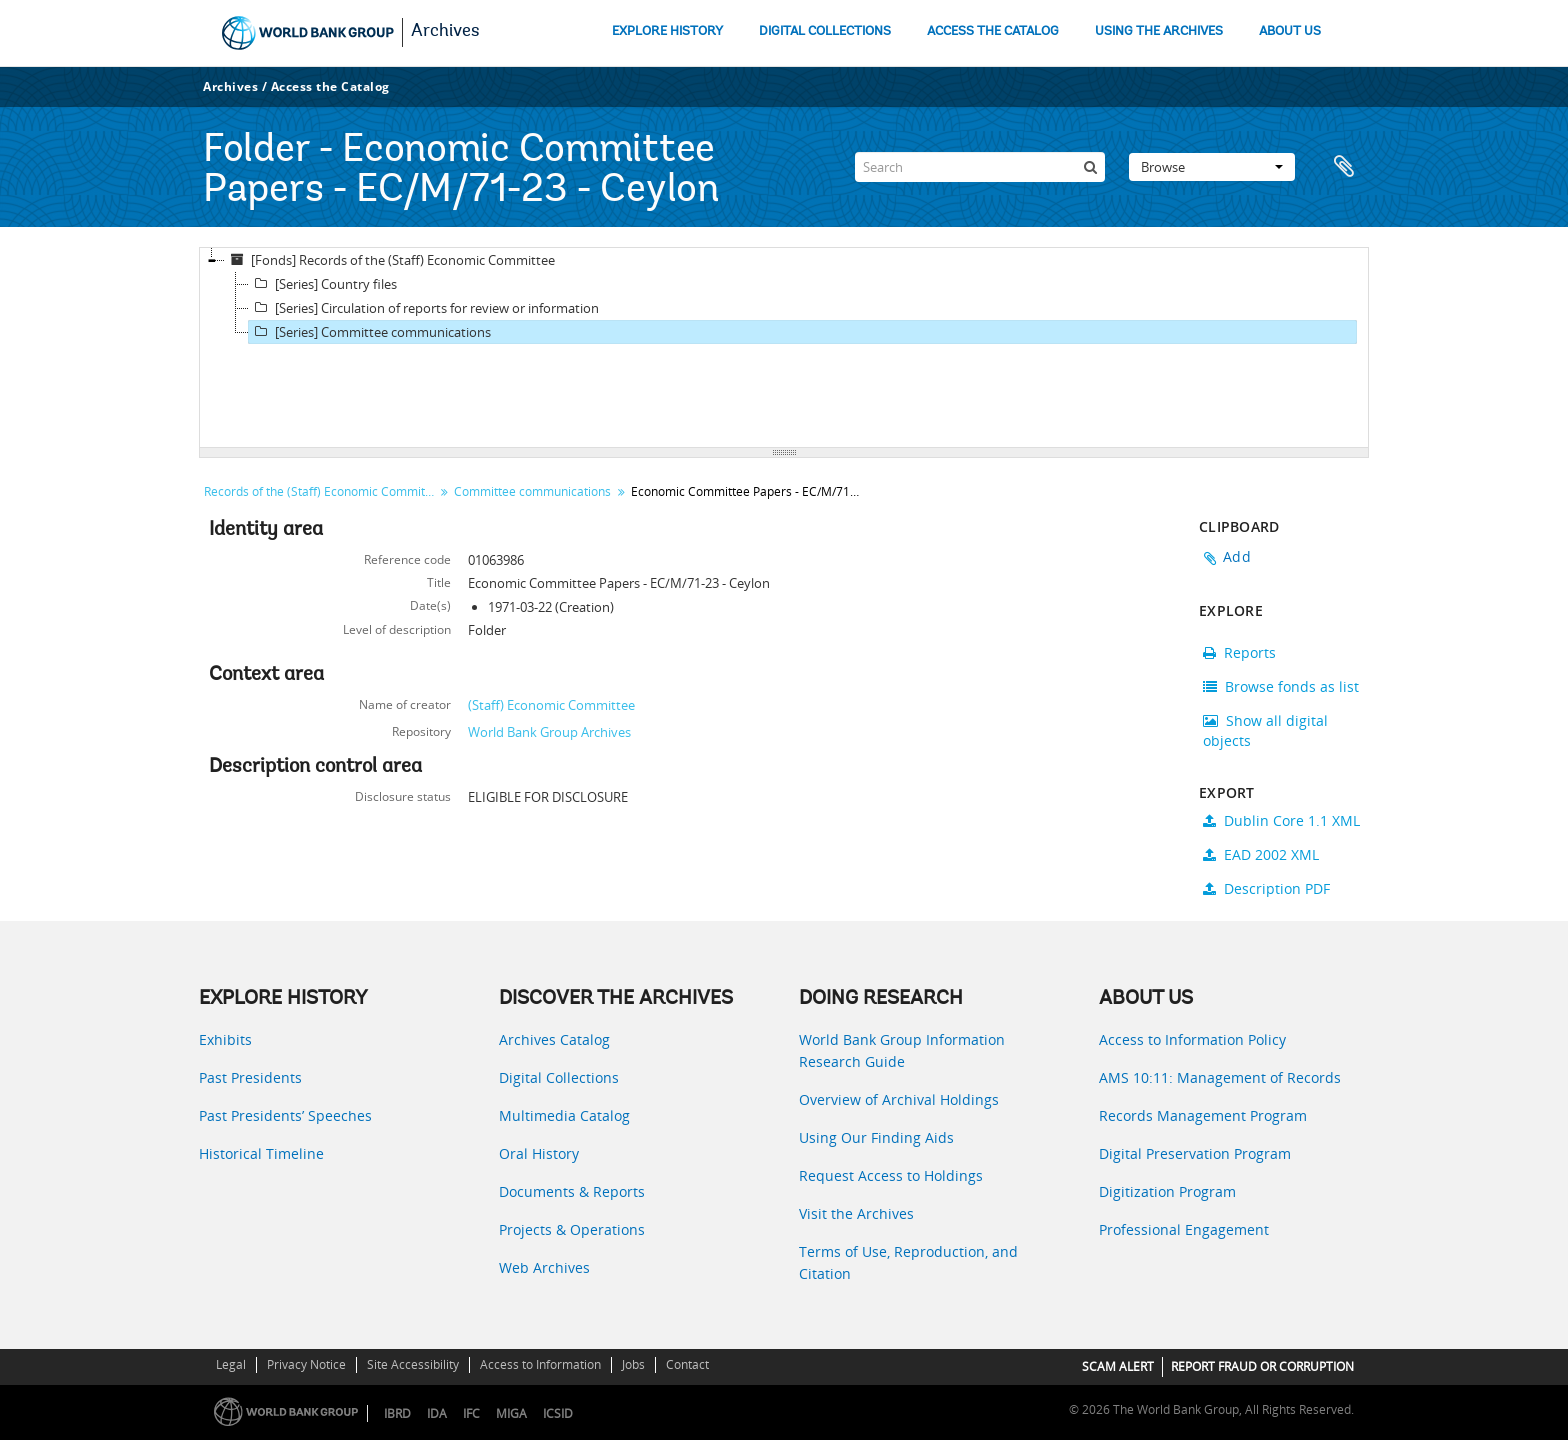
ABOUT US (1290, 31)
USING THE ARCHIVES (1159, 31)
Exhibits (225, 1039)
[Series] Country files (323, 284)
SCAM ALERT (1118, 1366)
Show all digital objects (1265, 730)
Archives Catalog (554, 1039)
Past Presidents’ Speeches (285, 1115)
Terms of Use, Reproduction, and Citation (908, 1262)
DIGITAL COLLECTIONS (825, 31)
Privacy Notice (306, 1364)
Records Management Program (1203, 1115)
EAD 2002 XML (1261, 854)
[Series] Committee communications (370, 332)
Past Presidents (250, 1077)
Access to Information (540, 1364)
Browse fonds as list (1281, 686)
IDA (437, 1413)
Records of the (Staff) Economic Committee (321, 491)
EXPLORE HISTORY (667, 31)
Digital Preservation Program (1195, 1153)
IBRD (397, 1413)
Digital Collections (559, 1077)
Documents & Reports (572, 1191)
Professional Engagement (1184, 1229)
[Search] (980, 167)
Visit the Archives (856, 1213)
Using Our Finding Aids (876, 1137)
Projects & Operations (572, 1229)
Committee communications (532, 491)
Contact (687, 1364)
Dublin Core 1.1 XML (1281, 820)
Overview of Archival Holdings (899, 1099)
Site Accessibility (413, 1364)
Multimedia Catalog (564, 1115)
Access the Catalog (330, 86)
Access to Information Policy (1192, 1039)
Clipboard (1344, 167)
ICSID (558, 1413)
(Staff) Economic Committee (551, 705)
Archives (445, 32)
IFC (471, 1413)
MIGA (511, 1413)
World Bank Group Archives (549, 732)
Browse (1212, 167)
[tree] (784, 348)
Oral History (539, 1153)
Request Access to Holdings (891, 1175)
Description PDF (1266, 888)
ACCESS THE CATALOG (993, 31)
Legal (231, 1364)
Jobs (633, 1364)
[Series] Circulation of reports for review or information (424, 308)
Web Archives (544, 1267)
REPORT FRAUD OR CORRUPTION (1262, 1366)
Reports (1239, 652)
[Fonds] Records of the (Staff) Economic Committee (390, 260)
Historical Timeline (261, 1153)
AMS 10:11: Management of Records (1220, 1077)
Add (1237, 556)
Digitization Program (1167, 1191)
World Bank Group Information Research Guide (902, 1050)
